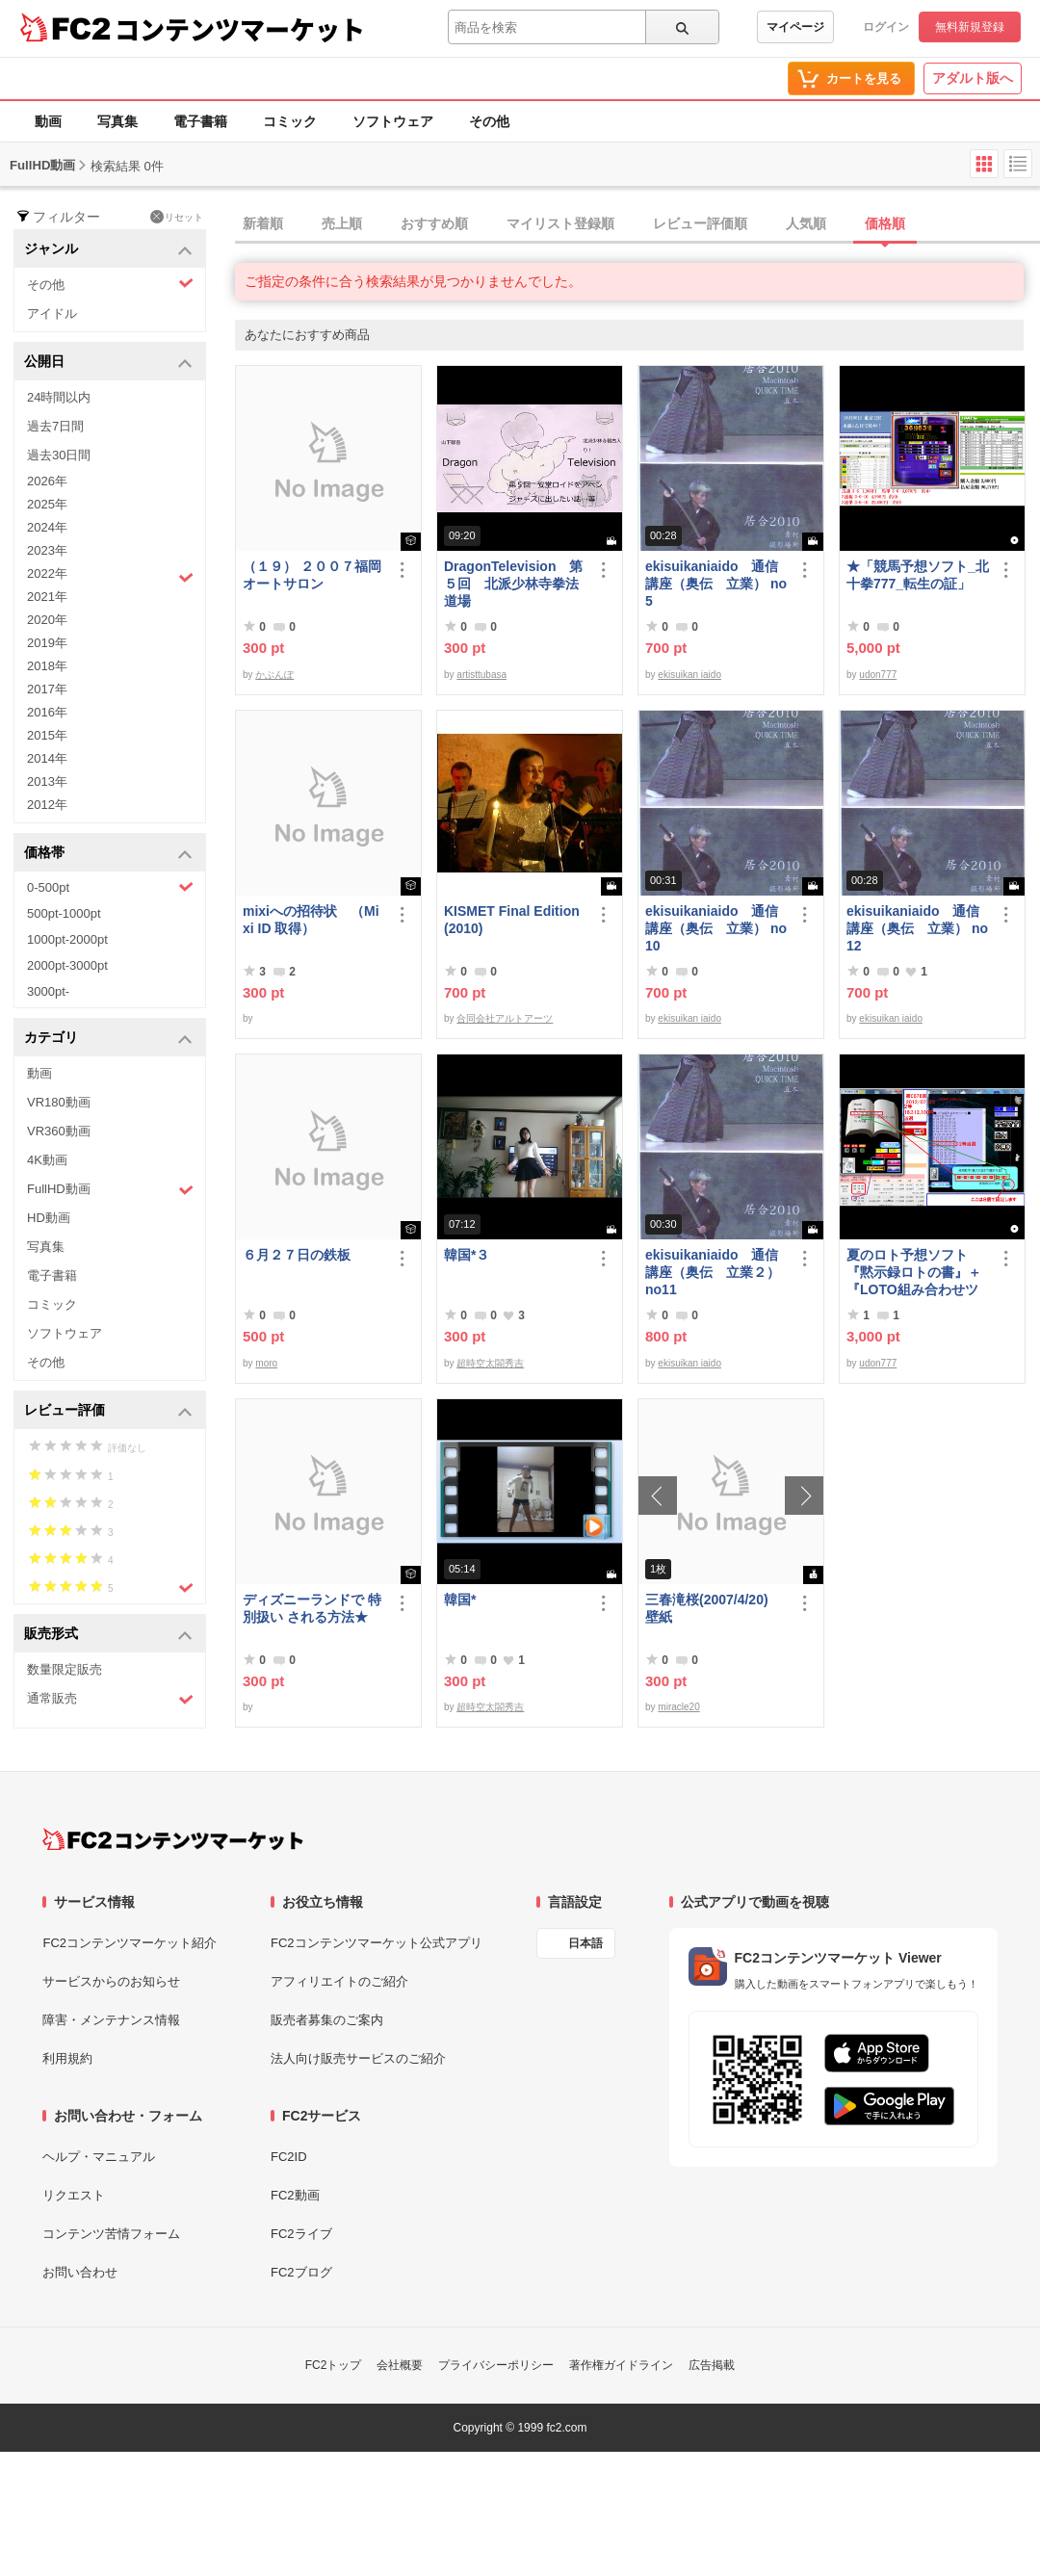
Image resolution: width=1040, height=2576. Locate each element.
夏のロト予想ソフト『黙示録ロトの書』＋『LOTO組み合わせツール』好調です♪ (913, 1272)
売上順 (342, 223)
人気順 (806, 223)
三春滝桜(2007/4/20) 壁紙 (713, 1608)
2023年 (47, 550)
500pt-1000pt (64, 913)
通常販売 (110, 1699)
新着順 (263, 223)
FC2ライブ (301, 2233)
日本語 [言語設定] (585, 1943)
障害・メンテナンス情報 (111, 2020)
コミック (290, 121)
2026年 (47, 481)
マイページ (795, 27)
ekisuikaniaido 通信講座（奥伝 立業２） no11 (712, 1272)
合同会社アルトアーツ (504, 1018)
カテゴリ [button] (108, 1038)
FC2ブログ (301, 2272)
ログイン (886, 27)
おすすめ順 (434, 223)
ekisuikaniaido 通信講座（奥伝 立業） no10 (716, 928)
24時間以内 (59, 397)
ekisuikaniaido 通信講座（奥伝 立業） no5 (716, 584)
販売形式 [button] (108, 1635)
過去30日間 (59, 455)
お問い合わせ (79, 2272)
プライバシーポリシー (496, 2365)
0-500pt (110, 887)
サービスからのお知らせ (111, 1981)
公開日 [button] (108, 362)
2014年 (47, 758)
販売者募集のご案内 (327, 2020)
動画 (48, 121)
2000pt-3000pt (67, 965)
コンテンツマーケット (240, 29)
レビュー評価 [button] (108, 1411)
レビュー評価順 (700, 223)
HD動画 (48, 1217)
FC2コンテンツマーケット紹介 (129, 1943)
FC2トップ (333, 2365)
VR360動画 (59, 1131)
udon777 (878, 674)
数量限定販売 (64, 1669)
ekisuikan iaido (689, 674)
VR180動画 (59, 1102)
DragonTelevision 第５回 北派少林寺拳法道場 (513, 584)
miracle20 (678, 1707)
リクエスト (73, 2195)
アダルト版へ (972, 78)
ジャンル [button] (108, 250)
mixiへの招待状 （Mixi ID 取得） (311, 919)
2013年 (47, 781)
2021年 (47, 596)
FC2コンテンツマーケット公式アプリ (376, 1943)
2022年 (110, 575)
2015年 (47, 735)
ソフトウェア (392, 121)
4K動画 (47, 1160)
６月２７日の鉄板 (297, 1254)
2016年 (47, 712)
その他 (489, 121)
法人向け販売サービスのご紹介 (358, 2058)
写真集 (117, 121)
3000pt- (48, 991)
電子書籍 (200, 121)
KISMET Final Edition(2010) (512, 919)
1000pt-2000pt (67, 939)
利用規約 (67, 2058)
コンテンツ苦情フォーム (111, 2233)
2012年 (47, 804)
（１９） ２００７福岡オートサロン (312, 575)
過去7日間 (55, 426)
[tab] (637, 224)
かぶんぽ (274, 674)
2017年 (47, 689)
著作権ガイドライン (621, 2365)
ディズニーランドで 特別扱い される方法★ (312, 1608)
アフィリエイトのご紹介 (339, 1981)
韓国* (460, 1599)
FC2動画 (295, 2195)
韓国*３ (466, 1254)
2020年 (47, 619)
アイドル (52, 313)
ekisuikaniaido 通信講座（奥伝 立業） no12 (917, 928)
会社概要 (400, 2365)
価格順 (885, 223)
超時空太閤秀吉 (490, 1363)
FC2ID (289, 2156)
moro (266, 1363)
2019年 (47, 643)
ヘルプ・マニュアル (98, 2156)
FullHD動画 (110, 1190)
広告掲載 (712, 2365)
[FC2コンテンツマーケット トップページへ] (172, 1839)
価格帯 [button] (108, 854)
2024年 (47, 527)
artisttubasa (481, 674)
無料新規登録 (969, 27)
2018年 (47, 666)
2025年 (47, 504)
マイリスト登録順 (560, 223)
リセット (176, 216)
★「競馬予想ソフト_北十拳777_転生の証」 (917, 575)
